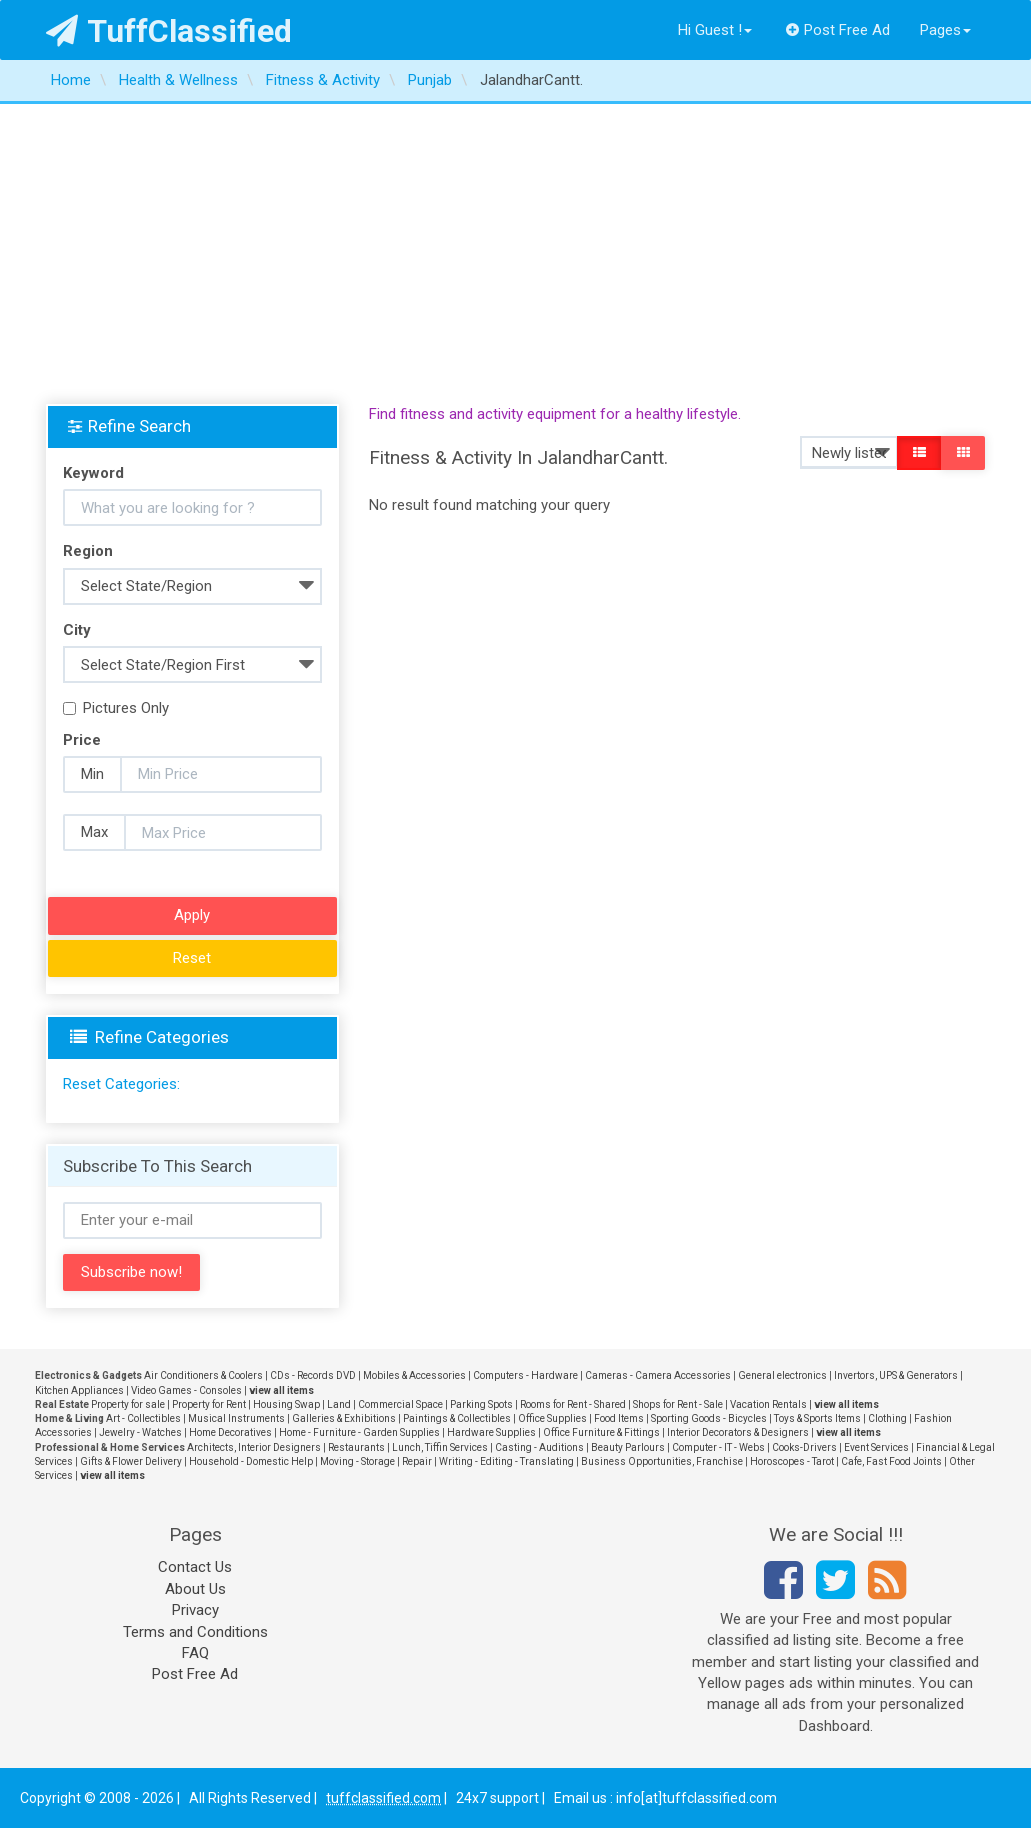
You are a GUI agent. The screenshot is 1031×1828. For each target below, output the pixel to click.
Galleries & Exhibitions (344, 1418)
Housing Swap (286, 1404)
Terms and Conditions (195, 1632)
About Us (195, 1589)
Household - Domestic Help (251, 1461)
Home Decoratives (230, 1432)
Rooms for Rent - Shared (573, 1404)
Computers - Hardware (525, 1375)
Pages (945, 30)
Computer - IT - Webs (718, 1447)
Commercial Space (400, 1404)
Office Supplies (552, 1418)
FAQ (195, 1653)
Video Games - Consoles (186, 1390)
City (77, 630)
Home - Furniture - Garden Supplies (359, 1432)
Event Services (876, 1447)
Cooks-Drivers (804, 1447)
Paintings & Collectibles (457, 1418)
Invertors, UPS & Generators (896, 1375)
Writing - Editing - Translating (506, 1461)
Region (88, 551)
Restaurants (356, 1447)
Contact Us (195, 1567)
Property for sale (128, 1404)
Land (339, 1404)
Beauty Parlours (628, 1447)
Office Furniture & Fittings (601, 1432)
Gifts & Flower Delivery (131, 1461)
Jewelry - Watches (140, 1432)
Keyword (93, 473)
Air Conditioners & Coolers (203, 1375)
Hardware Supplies (491, 1432)
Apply (192, 915)
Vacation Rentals (768, 1404)
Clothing (887, 1418)
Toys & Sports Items (817, 1418)
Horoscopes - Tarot (792, 1461)
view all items (281, 1390)
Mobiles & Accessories (414, 1375)
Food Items (619, 1418)
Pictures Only (116, 708)
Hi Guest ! (715, 30)
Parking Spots (481, 1404)
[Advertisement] (515, 254)
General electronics (782, 1375)
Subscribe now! (131, 1272)
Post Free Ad (838, 30)
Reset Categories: (121, 1084)
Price (82, 740)
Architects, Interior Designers (254, 1447)
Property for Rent (209, 1404)
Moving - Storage (357, 1461)
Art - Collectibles (143, 1418)
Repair (417, 1461)
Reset (192, 958)
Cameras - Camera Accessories (658, 1375)
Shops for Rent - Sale (678, 1404)
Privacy (195, 1610)
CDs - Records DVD (313, 1375)
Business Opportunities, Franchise (662, 1461)
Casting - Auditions (539, 1447)
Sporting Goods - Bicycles (709, 1418)
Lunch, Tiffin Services (440, 1447)
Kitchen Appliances (79, 1390)
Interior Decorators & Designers (738, 1432)
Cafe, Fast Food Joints (891, 1461)
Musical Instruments (236, 1418)
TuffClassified (169, 31)
